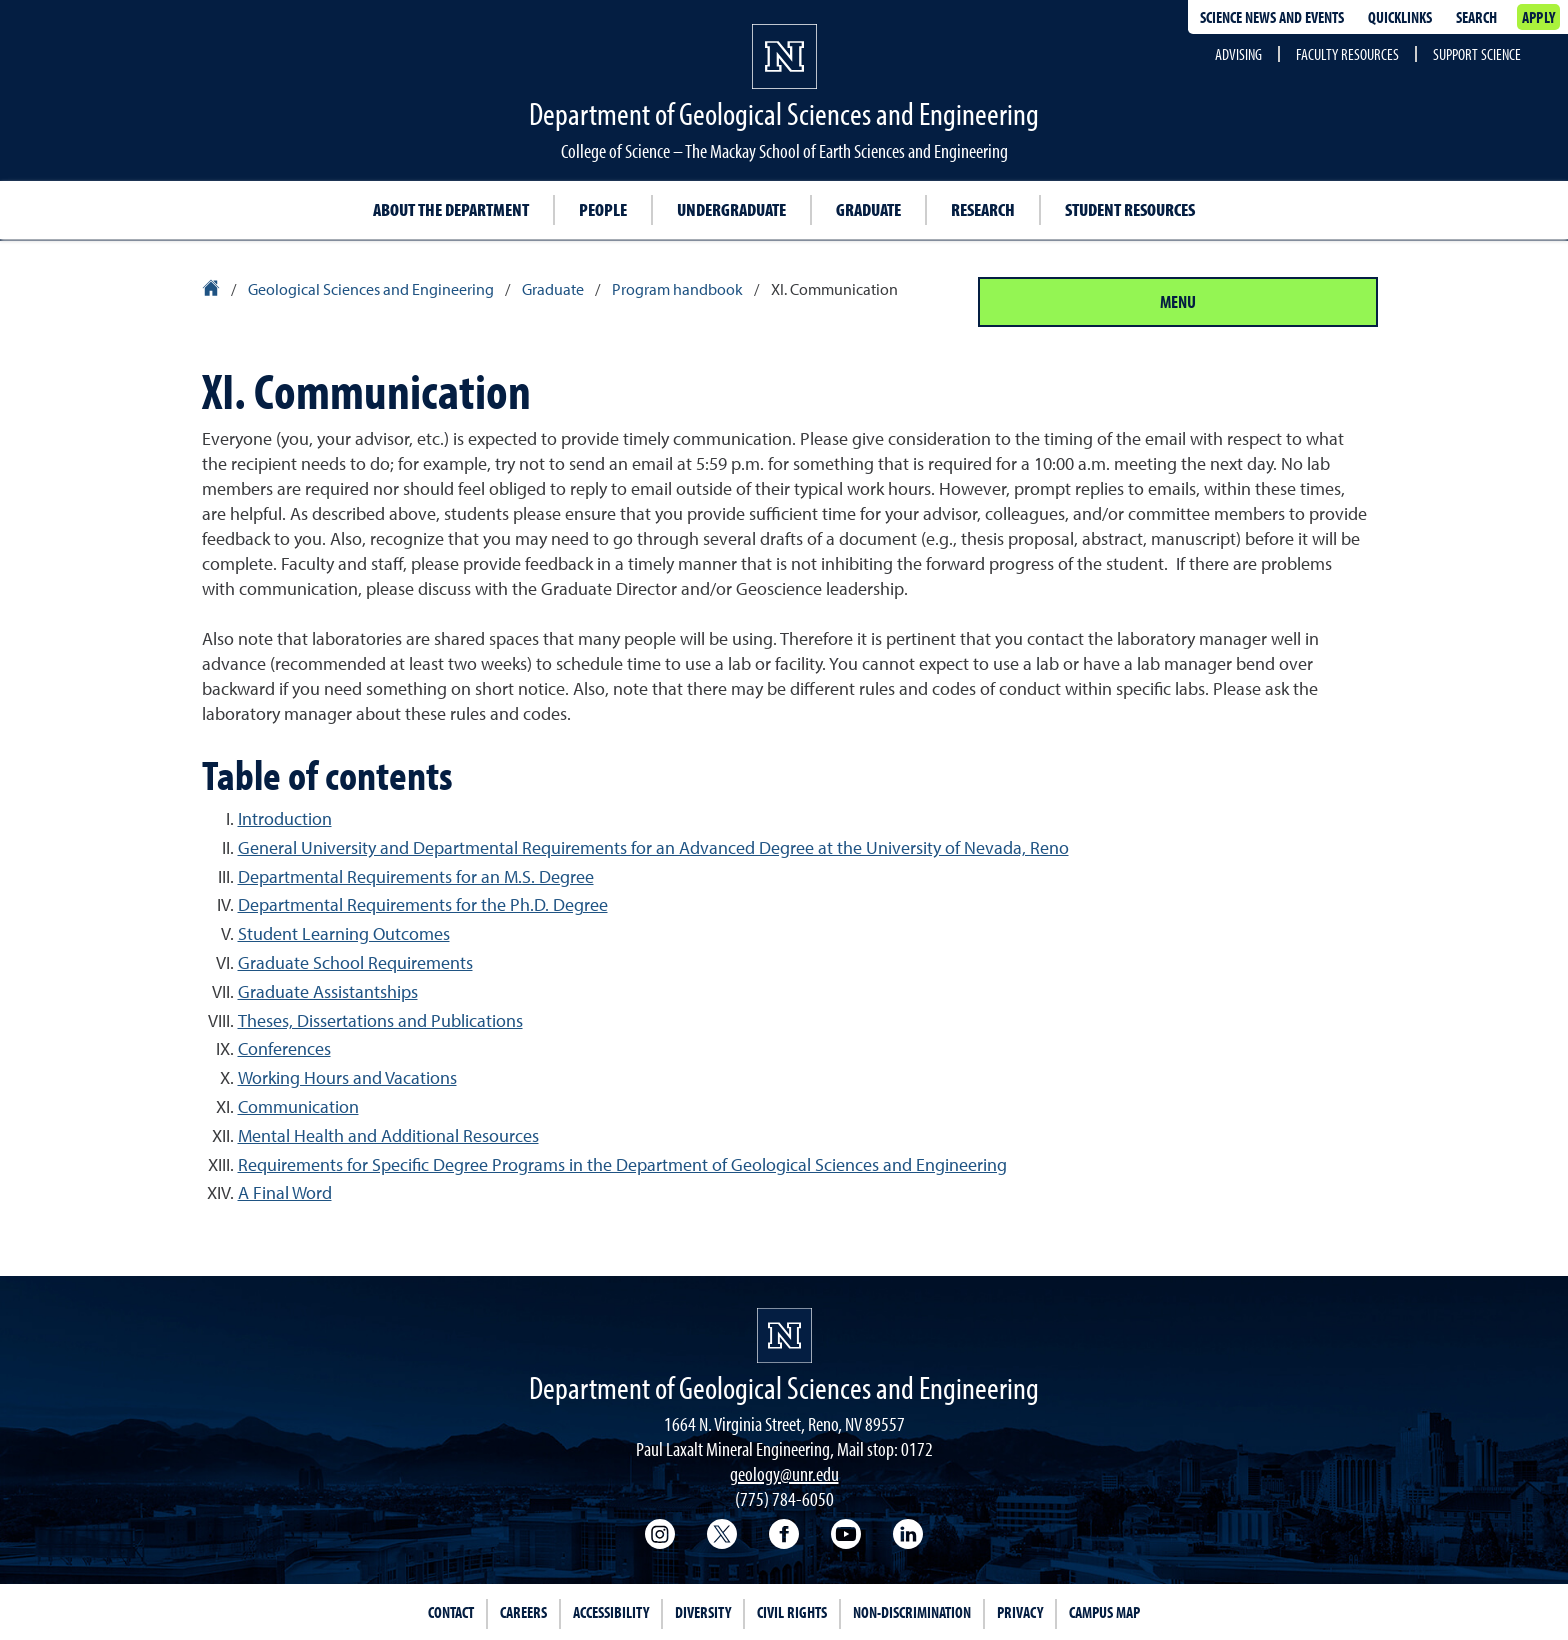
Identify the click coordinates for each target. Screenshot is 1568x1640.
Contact (451, 1612)
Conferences (284, 1048)
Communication (298, 1106)
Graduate (868, 209)
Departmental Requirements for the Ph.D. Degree (423, 904)
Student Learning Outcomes (344, 933)
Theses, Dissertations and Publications (380, 1020)
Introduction (285, 818)
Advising (1238, 54)
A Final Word (285, 1192)
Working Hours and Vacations (347, 1077)
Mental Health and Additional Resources (388, 1135)
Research (983, 209)
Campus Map (1104, 1612)
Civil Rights (792, 1612)
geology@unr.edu (784, 1473)
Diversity (703, 1612)
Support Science (1477, 54)
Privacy (1020, 1612)
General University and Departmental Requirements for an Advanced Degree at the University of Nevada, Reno (653, 847)
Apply (1538, 17)
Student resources (1130, 209)
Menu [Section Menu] (1178, 301)
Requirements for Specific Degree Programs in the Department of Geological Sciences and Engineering (622, 1164)
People (603, 209)
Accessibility (611, 1612)
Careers (523, 1612)
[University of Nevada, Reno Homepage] (784, 1335)
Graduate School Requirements (355, 962)
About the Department (451, 209)
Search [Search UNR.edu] (1476, 17)
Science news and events (1272, 17)
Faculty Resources (1347, 54)
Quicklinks (1400, 17)
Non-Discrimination (912, 1612)
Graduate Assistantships (328, 991)
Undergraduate (731, 209)
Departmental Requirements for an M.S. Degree (416, 876)
